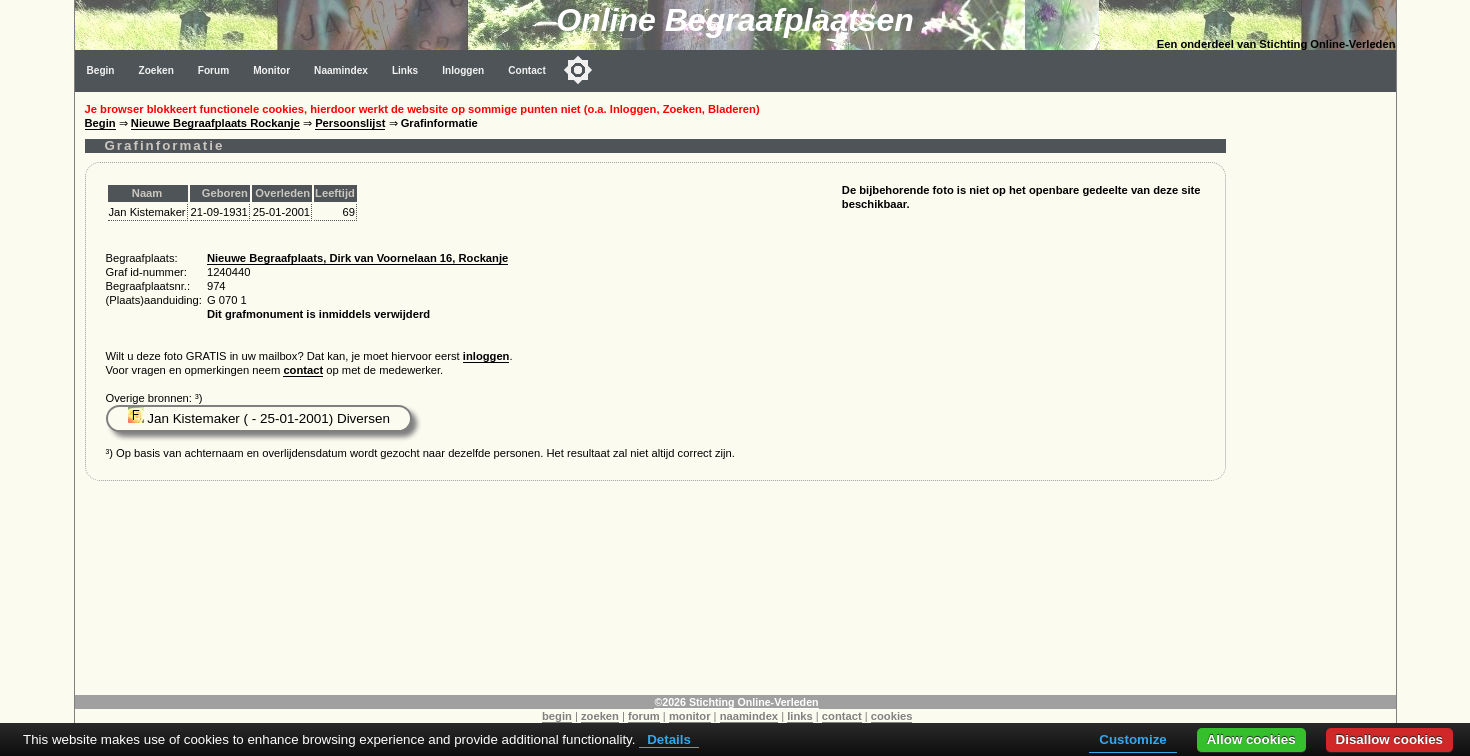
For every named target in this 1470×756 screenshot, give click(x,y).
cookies (892, 716)
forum (644, 716)
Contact (527, 70)
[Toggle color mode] (578, 70)
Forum (213, 70)
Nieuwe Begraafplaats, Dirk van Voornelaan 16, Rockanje (357, 258)
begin (557, 716)
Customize (1132, 739)
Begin (101, 70)
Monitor (271, 70)
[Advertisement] (1316, 392)
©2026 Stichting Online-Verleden (736, 702)
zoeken (600, 716)
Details (669, 739)
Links (405, 70)
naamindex (749, 716)
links (800, 716)
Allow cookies (1251, 739)
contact (303, 370)
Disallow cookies (1389, 739)
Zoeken (156, 70)
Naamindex (341, 70)
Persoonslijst (350, 123)
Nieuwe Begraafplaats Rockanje (215, 123)
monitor (690, 716)
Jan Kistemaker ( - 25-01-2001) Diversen (259, 418)
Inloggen (463, 70)
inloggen (486, 356)
